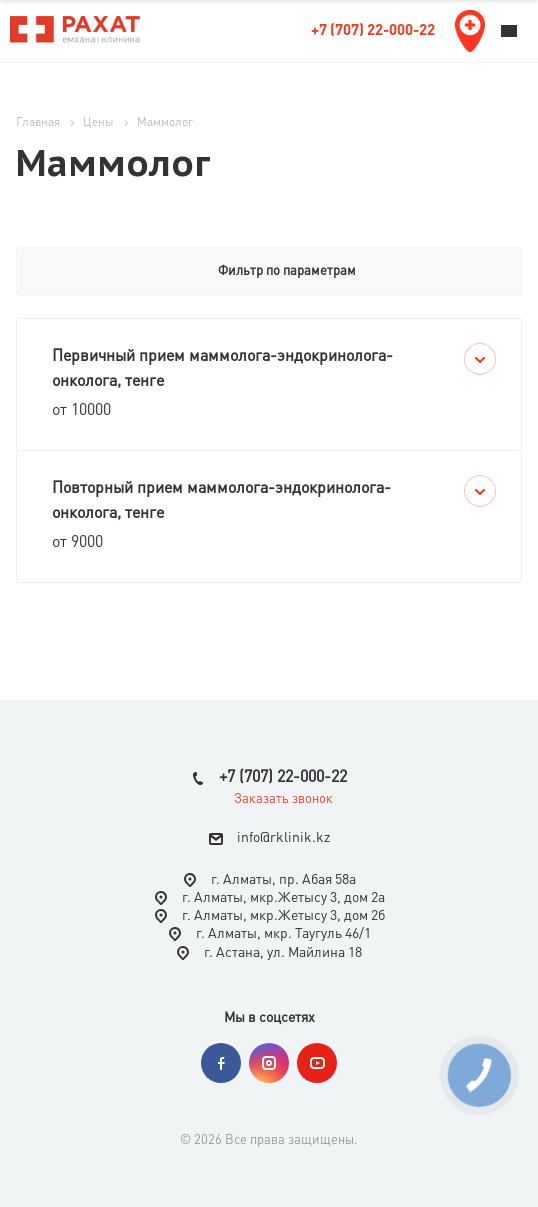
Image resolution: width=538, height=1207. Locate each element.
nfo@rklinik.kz (285, 839)
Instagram (269, 1063)
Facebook (221, 1063)
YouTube (317, 1063)
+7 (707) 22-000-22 (373, 31)
